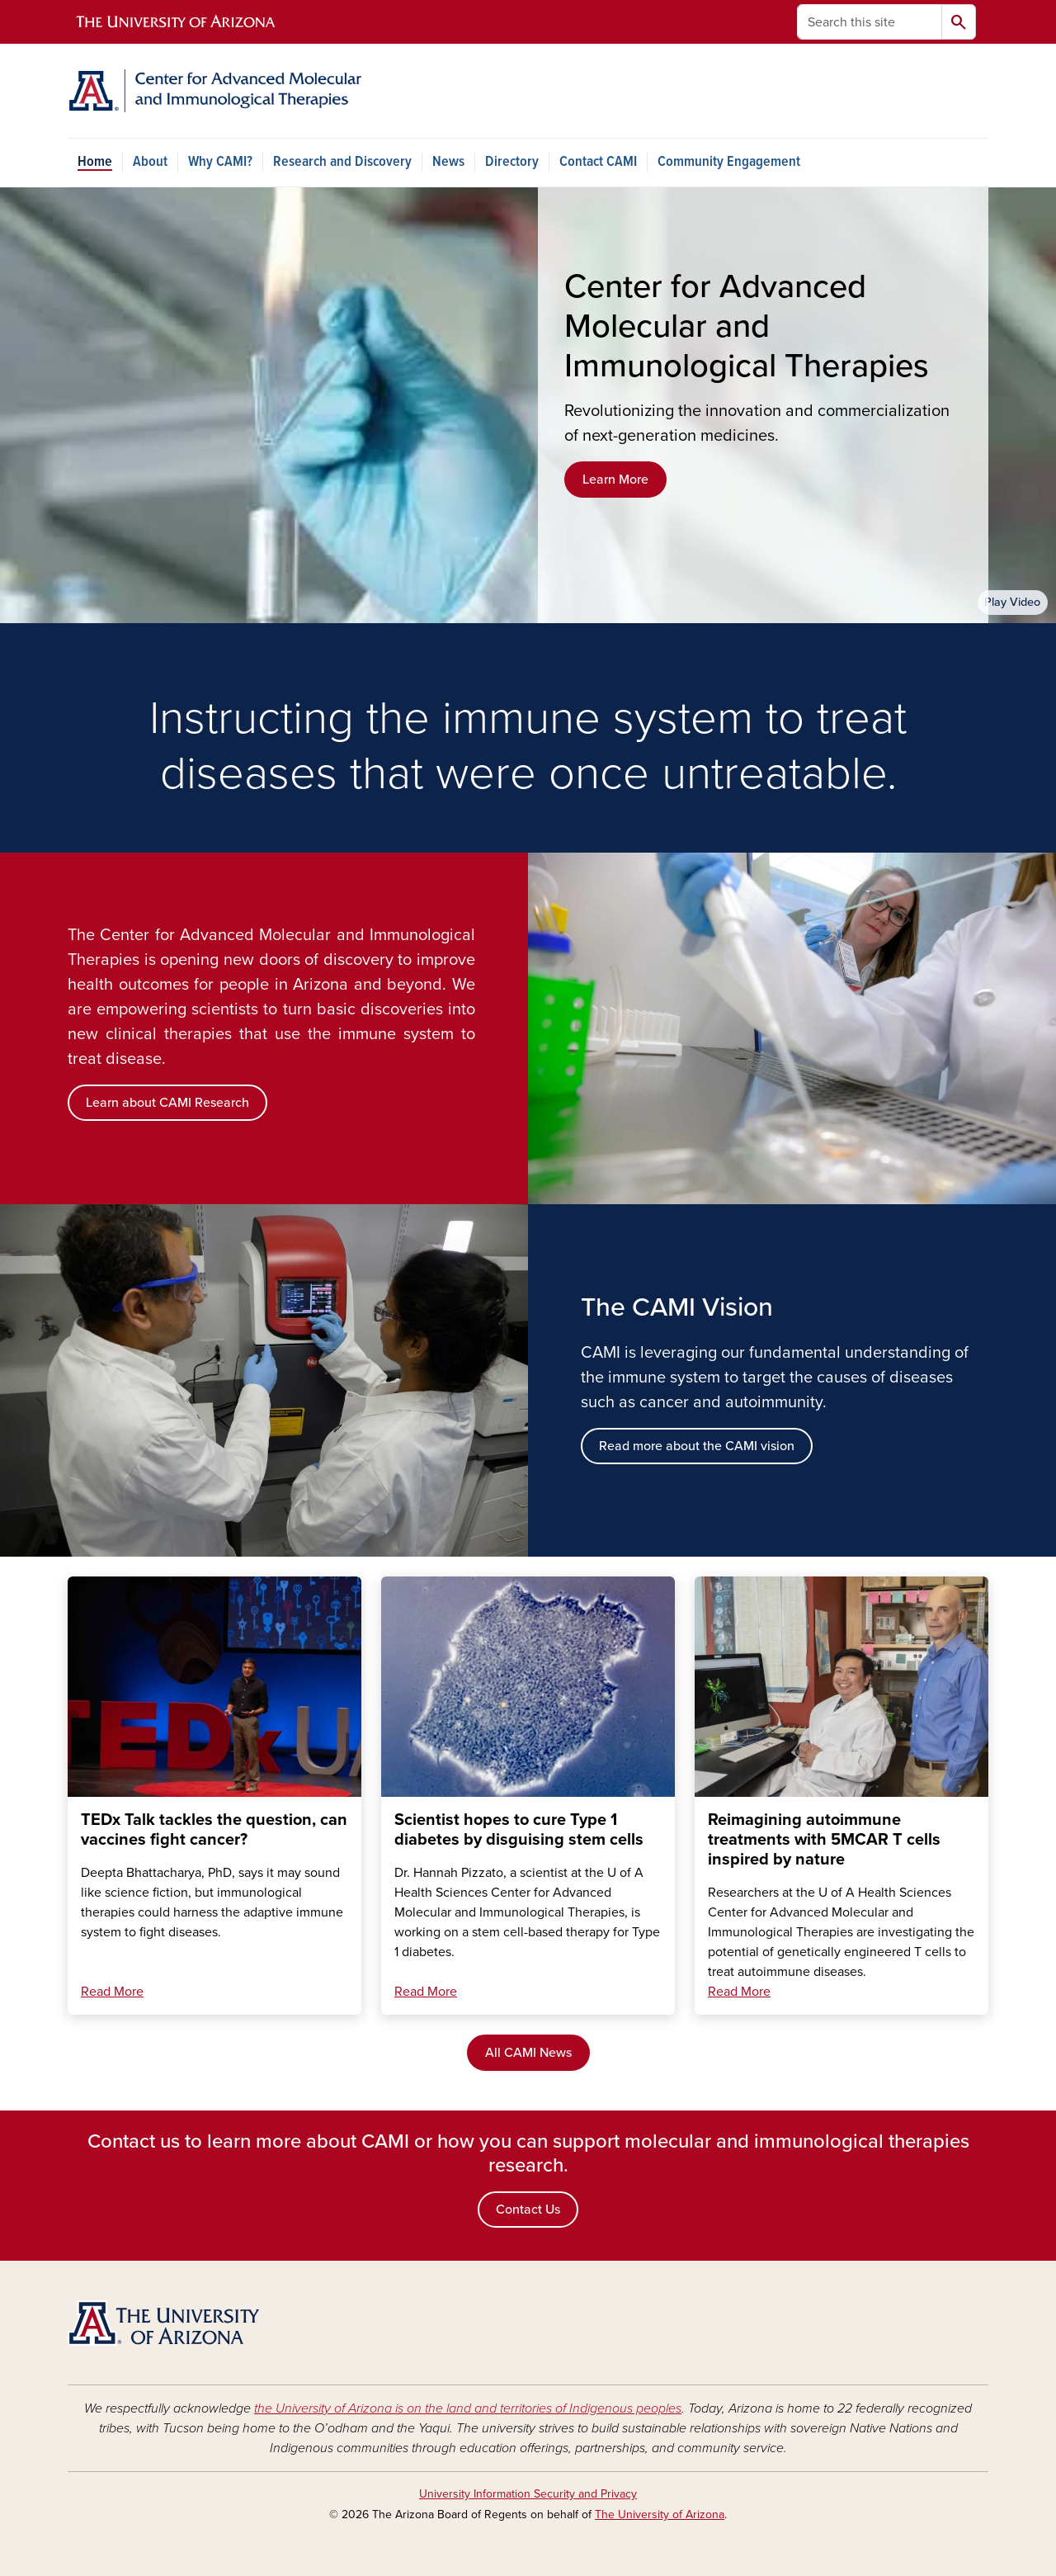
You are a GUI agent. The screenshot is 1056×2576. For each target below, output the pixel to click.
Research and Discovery (342, 162)
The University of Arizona (659, 2514)
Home (95, 162)
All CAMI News (528, 2052)
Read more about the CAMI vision (696, 1446)
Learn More (615, 479)
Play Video (1012, 602)
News (448, 162)
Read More (112, 1991)
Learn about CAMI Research (167, 1102)
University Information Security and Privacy (528, 2494)
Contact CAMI (598, 162)
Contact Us (528, 2209)
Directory (512, 162)
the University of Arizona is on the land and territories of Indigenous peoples (467, 2408)
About (150, 162)
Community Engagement (729, 162)
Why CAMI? (220, 162)
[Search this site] (869, 22)
